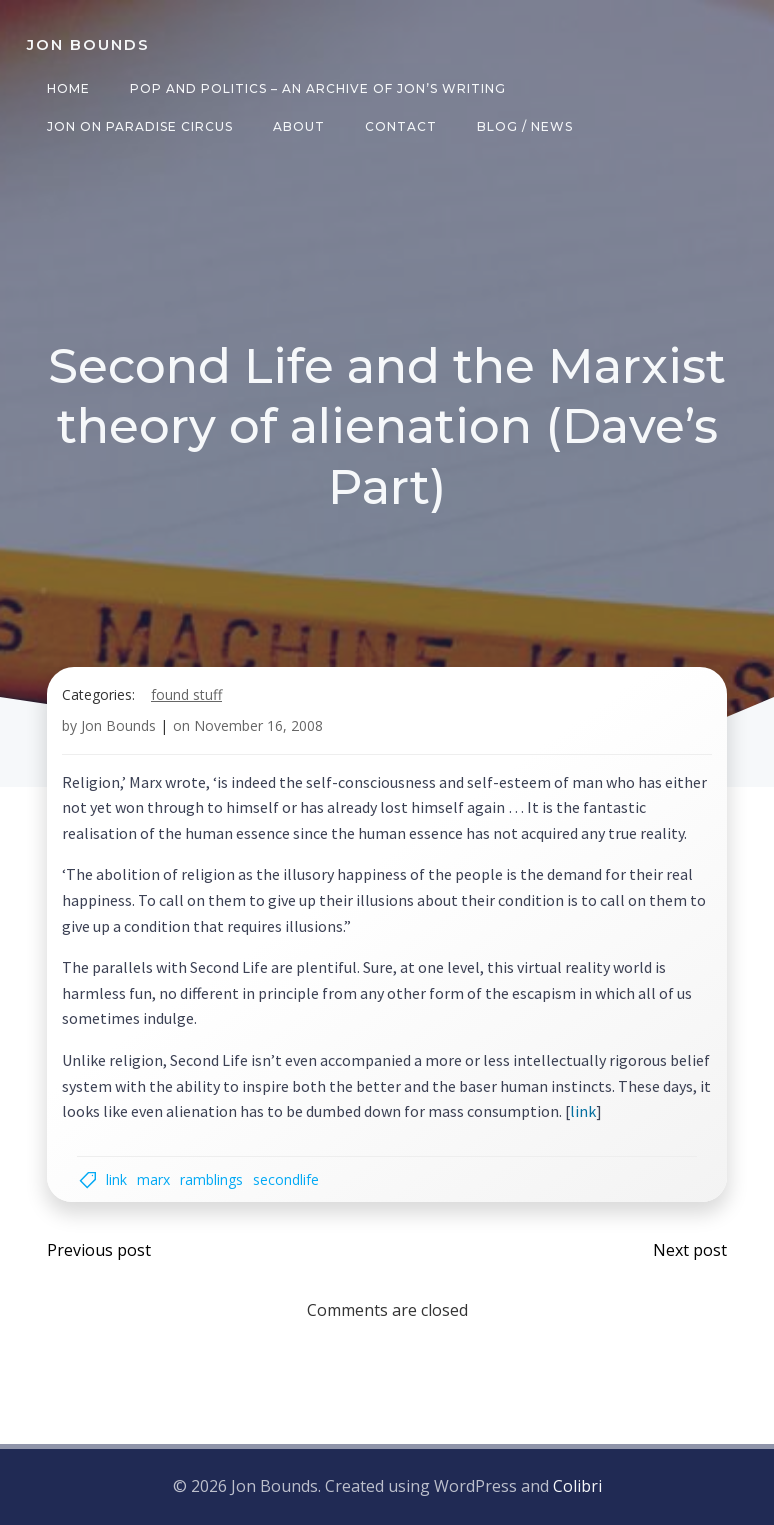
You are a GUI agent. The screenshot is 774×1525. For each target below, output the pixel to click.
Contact (401, 126)
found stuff (186, 694)
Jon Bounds (118, 725)
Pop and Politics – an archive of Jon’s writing (318, 88)
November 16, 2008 (258, 725)
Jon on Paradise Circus (140, 126)
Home (68, 88)
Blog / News (525, 126)
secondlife (286, 1179)
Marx (153, 1179)
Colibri (577, 1486)
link (583, 1111)
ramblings (211, 1179)
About (299, 126)
